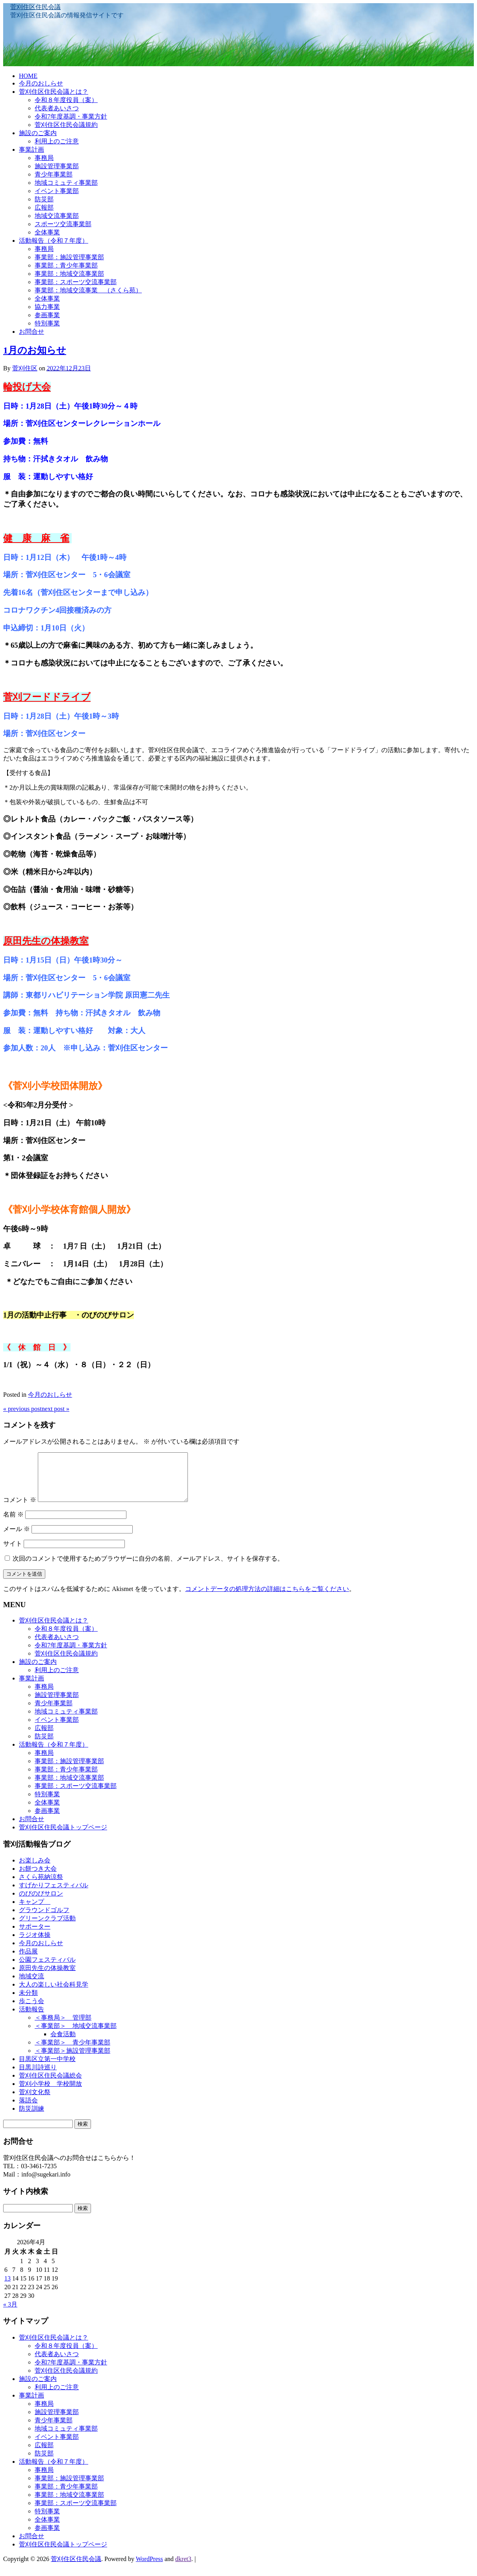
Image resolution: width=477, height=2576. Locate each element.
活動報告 (31, 2018)
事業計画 (31, 149)
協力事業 (47, 306)
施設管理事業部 (57, 166)
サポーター (34, 1936)
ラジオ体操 (34, 1944)
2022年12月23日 (69, 368)
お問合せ (31, 331)
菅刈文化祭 (34, 2101)
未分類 (28, 2002)
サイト (12, 1553)
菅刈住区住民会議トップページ (63, 1836)
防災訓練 (31, 2118)
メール (16, 1538)
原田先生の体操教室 (47, 1977)
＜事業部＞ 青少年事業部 (72, 2051)
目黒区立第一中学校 (47, 2068)
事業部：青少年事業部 (66, 265)
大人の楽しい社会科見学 (53, 1994)
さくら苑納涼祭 (41, 1886)
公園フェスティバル (47, 1969)
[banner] (238, 34)
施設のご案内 (38, 133)
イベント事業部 (57, 191)
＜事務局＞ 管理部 (63, 2027)
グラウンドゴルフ (44, 1919)
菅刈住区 (24, 368)
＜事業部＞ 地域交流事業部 (76, 2035)
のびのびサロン (41, 1902)
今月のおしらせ (41, 83)
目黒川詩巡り (38, 2076)
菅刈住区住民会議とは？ (53, 91)
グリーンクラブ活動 (47, 1927)
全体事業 (47, 232)
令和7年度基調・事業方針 (71, 116)
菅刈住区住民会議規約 (66, 124)
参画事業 (47, 315)
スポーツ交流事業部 (63, 224)
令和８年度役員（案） (66, 100)
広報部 (44, 207)
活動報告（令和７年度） (53, 240)
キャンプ (34, 1911)
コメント (19, 1509)
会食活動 (63, 2043)
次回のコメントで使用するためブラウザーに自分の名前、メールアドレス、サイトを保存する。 (148, 1568)
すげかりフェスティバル (53, 1894)
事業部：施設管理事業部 (69, 257)
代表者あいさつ (57, 108)
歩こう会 (31, 2010)
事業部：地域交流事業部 (69, 273)
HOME (28, 75)
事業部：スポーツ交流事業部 (76, 282)
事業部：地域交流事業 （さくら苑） (88, 290)
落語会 (28, 2109)
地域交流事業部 (57, 215)
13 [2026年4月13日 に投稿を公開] (7, 2287)
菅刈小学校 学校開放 (50, 2093)
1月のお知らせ (34, 350)
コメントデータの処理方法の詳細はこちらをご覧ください (267, 1598)
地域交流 (31, 1985)
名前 (13, 1523)
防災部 (44, 199)
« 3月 (10, 2313)
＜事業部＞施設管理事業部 (72, 2060)
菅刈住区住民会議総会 (50, 2085)
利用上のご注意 (57, 141)
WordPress (149, 2568)
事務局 (44, 157)
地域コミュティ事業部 (66, 182)
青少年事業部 (53, 174)
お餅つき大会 (38, 1878)
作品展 (28, 1960)
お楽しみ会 (34, 1869)
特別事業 (47, 323)
